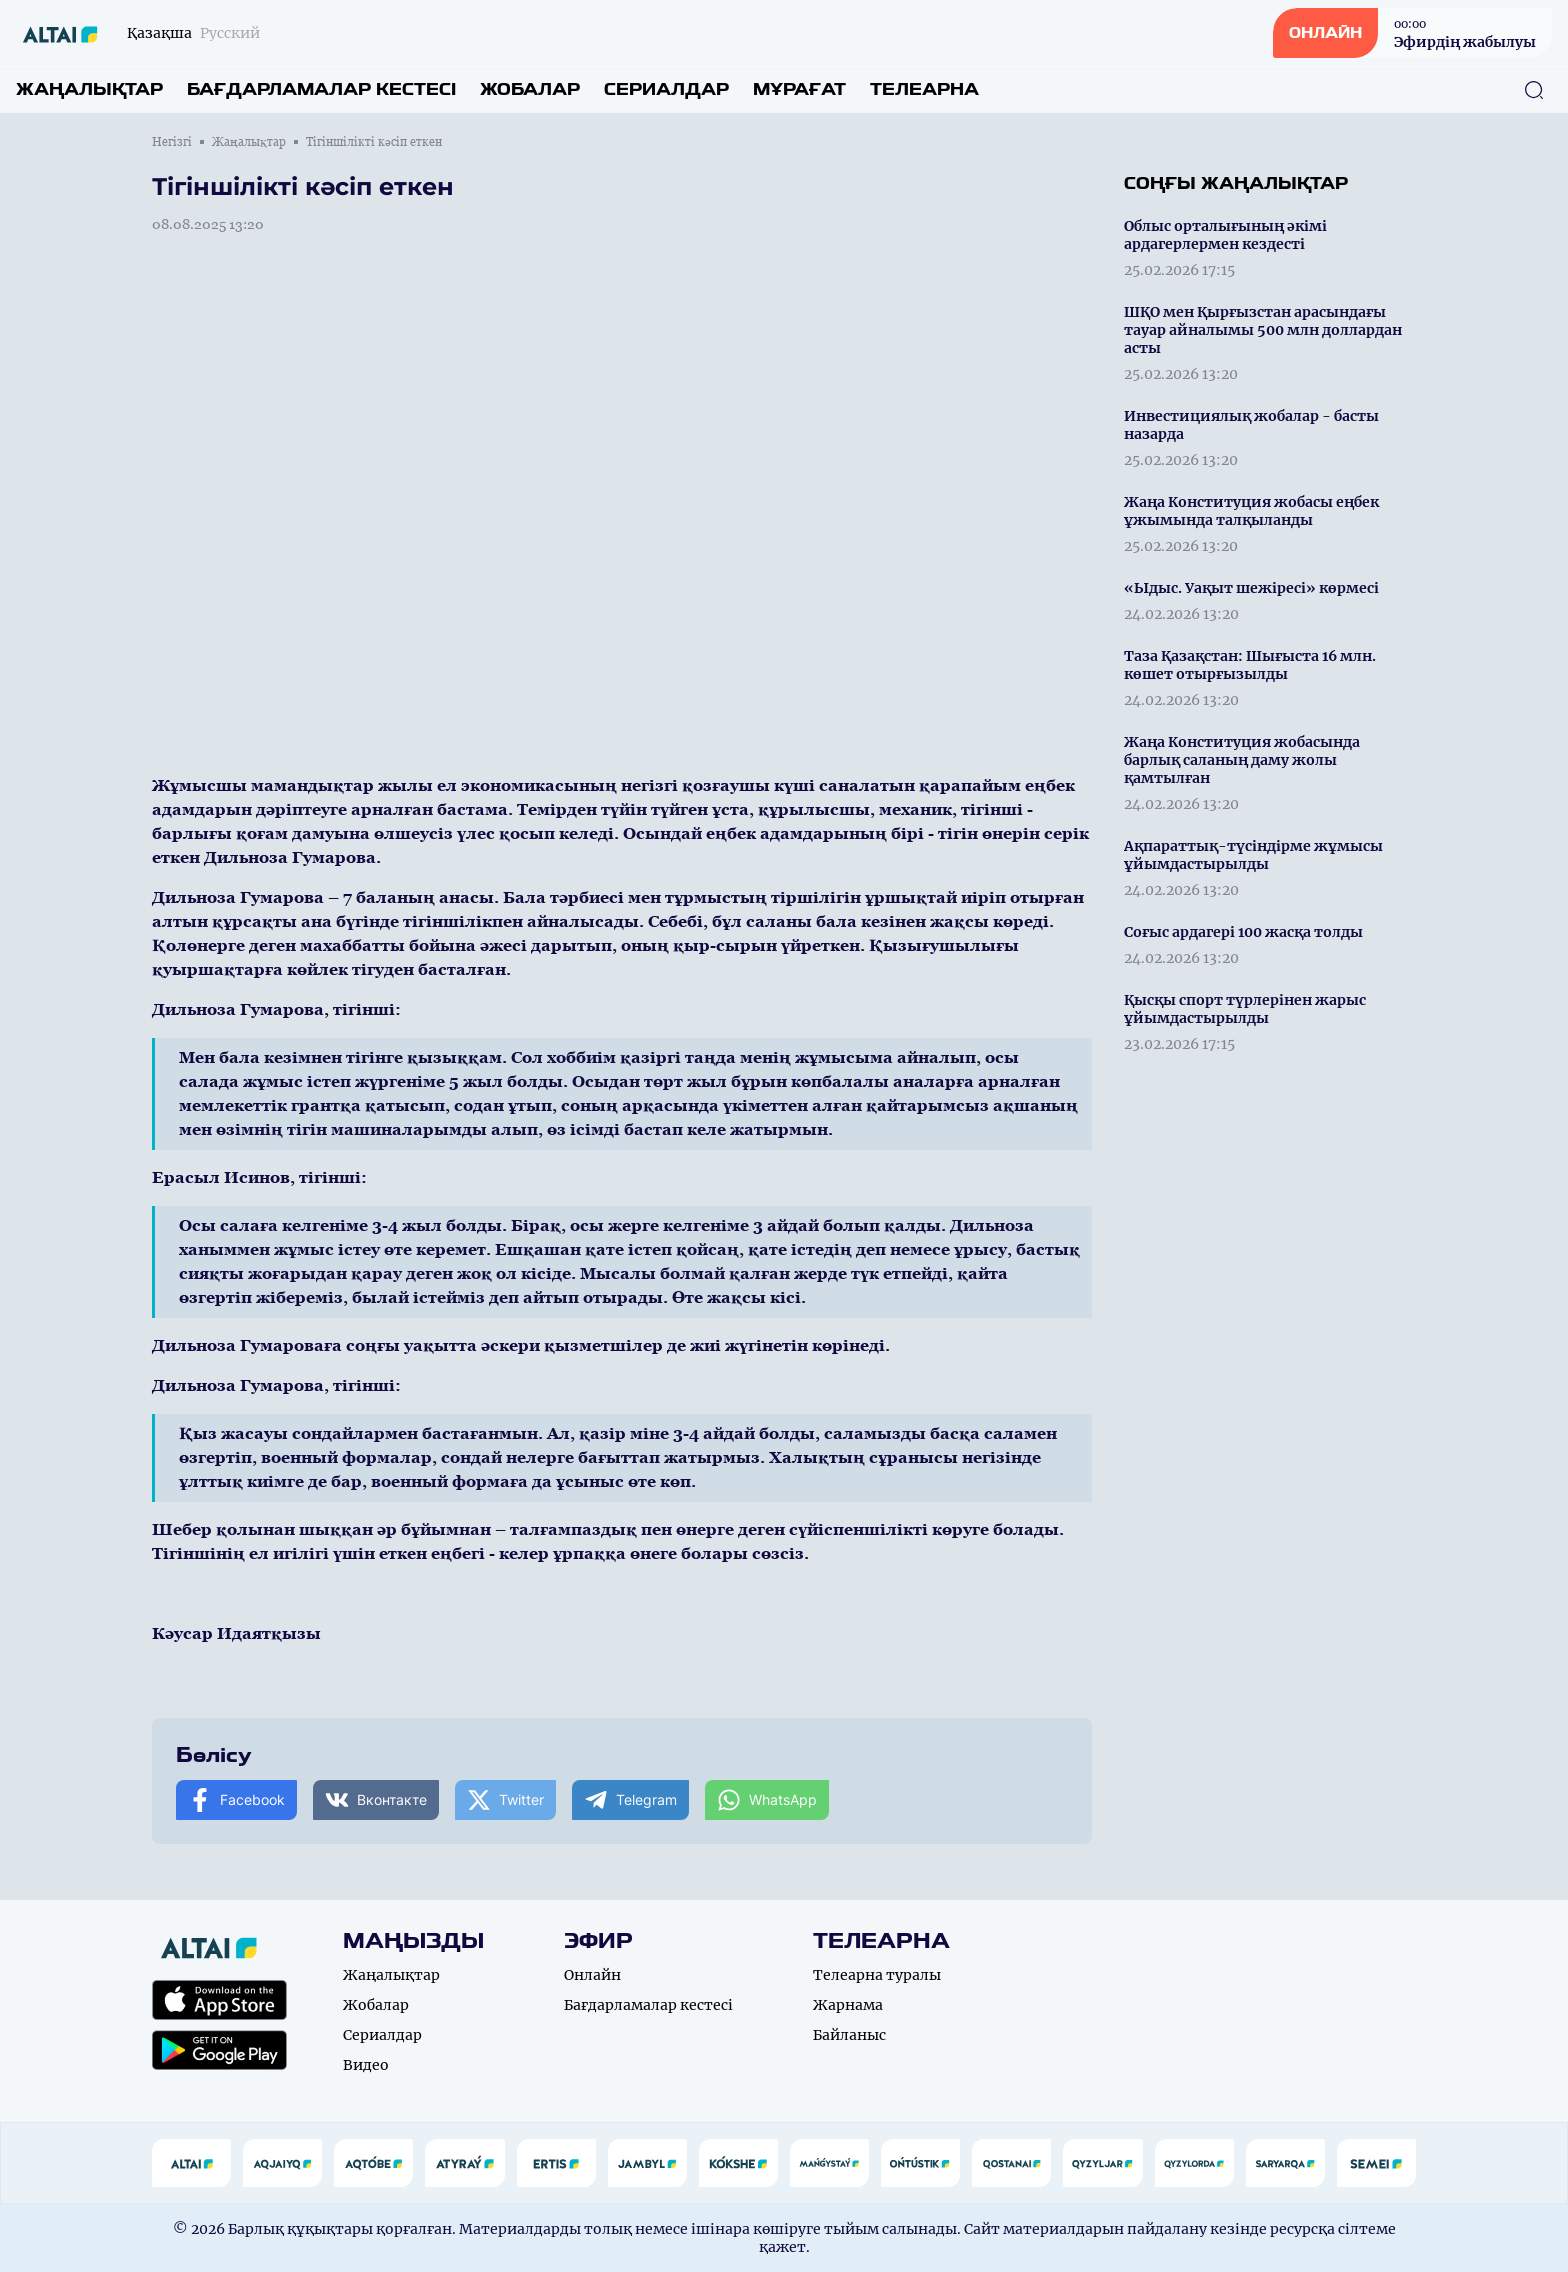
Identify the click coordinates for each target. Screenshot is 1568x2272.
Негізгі (172, 142)
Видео (366, 2065)
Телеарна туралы (877, 1975)
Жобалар (530, 89)
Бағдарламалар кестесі (321, 89)
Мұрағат (799, 89)
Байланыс (849, 2035)
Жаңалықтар (89, 89)
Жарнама (848, 2005)
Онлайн (592, 1975)
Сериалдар (666, 89)
